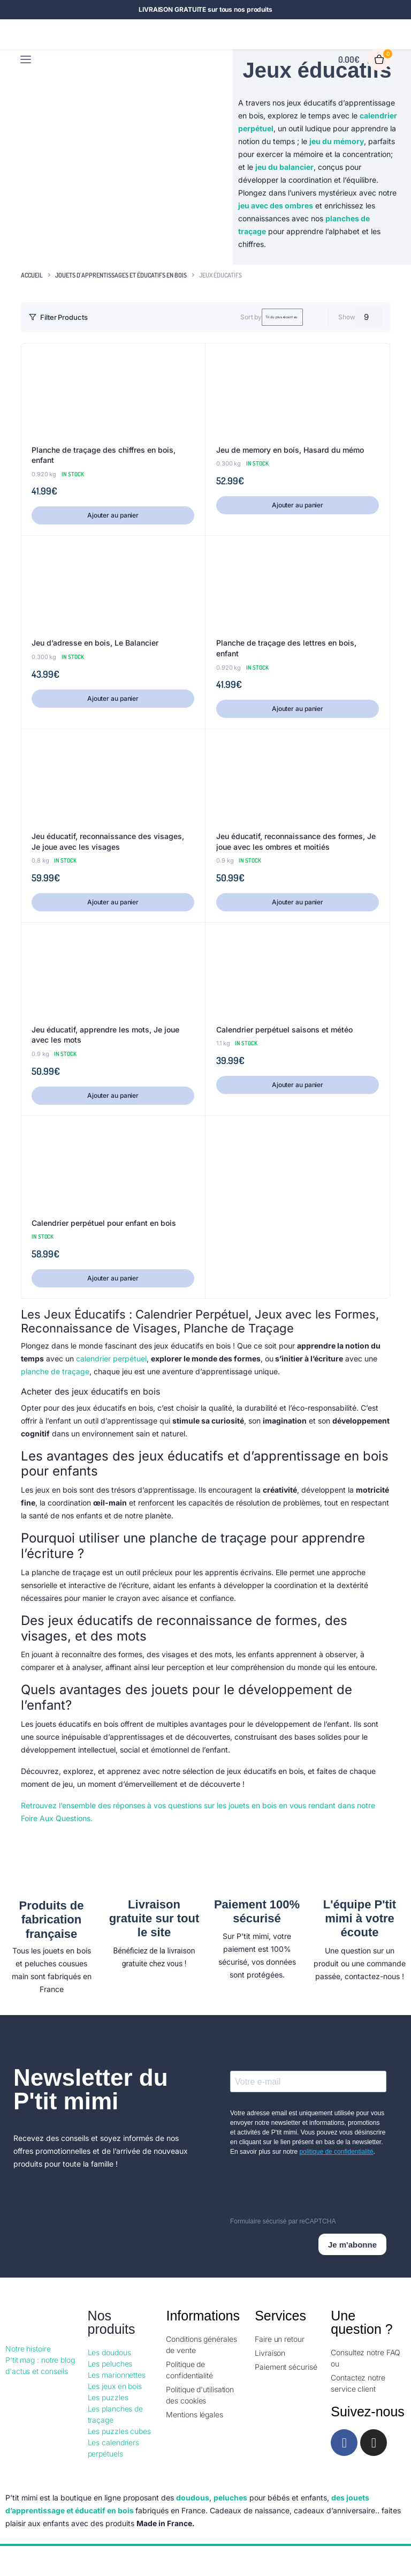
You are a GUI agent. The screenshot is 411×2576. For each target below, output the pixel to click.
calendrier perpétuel (111, 1358)
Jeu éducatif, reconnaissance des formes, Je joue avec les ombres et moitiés (296, 841)
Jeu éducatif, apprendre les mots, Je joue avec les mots (105, 1035)
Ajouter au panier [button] (113, 515)
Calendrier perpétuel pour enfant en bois (104, 1222)
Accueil (32, 275)
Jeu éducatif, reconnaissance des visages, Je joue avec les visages (108, 841)
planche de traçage (55, 1371)
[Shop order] (248, 317)
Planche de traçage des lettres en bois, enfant (286, 648)
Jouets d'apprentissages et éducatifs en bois (121, 275)
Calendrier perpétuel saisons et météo (284, 1029)
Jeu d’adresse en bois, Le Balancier (95, 642)
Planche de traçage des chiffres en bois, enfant (104, 455)
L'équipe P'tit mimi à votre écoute (359, 1919)
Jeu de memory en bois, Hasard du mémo (290, 449)
